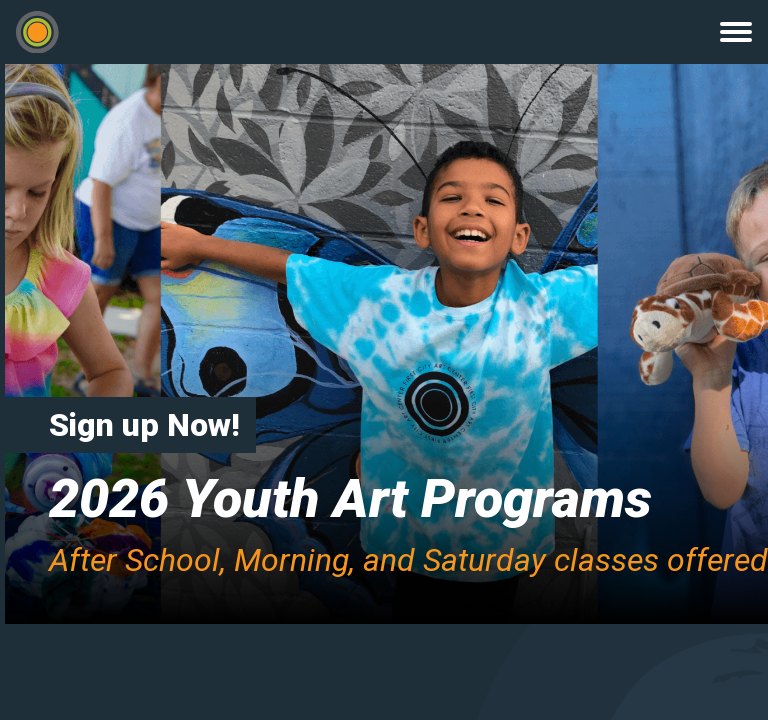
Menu (736, 32)
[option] (384, 344)
